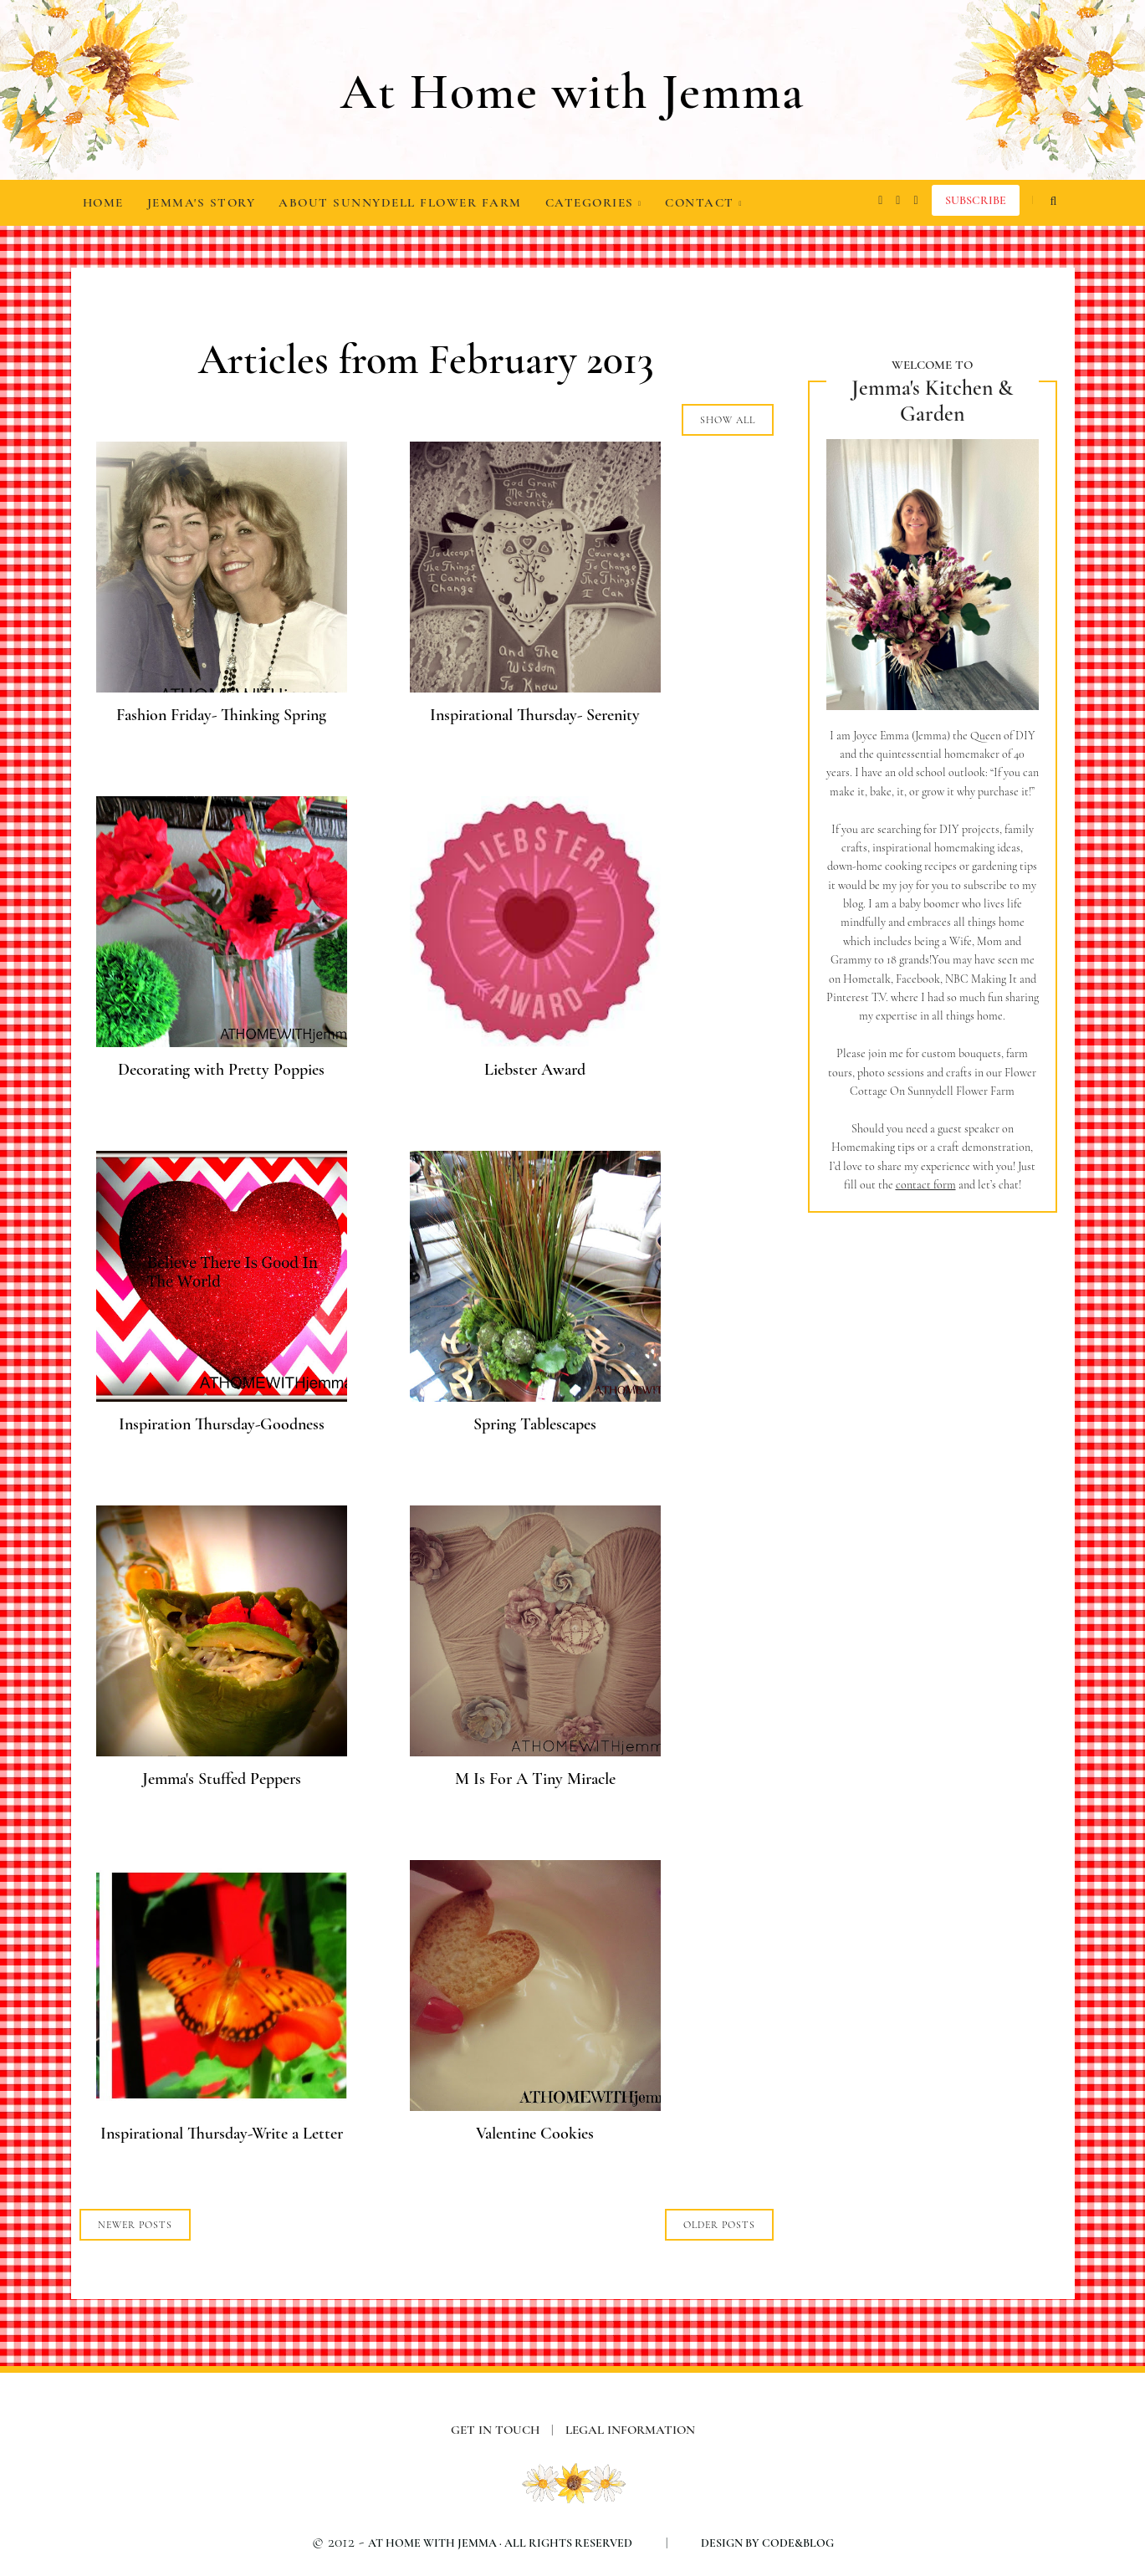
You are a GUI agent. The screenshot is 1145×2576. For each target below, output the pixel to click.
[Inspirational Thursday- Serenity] (535, 687)
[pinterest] (915, 201)
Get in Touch (508, 2429)
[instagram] (880, 201)
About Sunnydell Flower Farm (400, 202)
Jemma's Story (201, 202)
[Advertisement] (932, 1506)
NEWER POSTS (135, 2225)
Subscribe (975, 200)
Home (103, 202)
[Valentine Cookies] (535, 2105)
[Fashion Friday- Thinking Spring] (221, 687)
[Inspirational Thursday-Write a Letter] (221, 2105)
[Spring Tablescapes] (535, 1396)
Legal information (630, 2429)
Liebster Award (534, 1070)
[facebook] (898, 201)
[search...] (1054, 201)
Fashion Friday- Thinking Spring (221, 715)
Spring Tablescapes (534, 1424)
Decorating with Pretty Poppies (221, 1070)
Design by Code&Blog (767, 2543)
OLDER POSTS (719, 2225)
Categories (593, 202)
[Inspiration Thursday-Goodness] (221, 1396)
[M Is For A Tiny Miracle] (535, 1751)
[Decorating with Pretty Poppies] (221, 1041)
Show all (727, 420)
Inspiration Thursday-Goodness (222, 1424)
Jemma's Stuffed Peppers (221, 1779)
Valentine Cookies (535, 2134)
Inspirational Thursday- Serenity (535, 715)
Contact (703, 202)
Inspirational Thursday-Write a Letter (221, 2134)
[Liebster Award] (535, 1041)
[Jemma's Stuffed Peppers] (221, 1751)
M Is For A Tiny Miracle (535, 1779)
